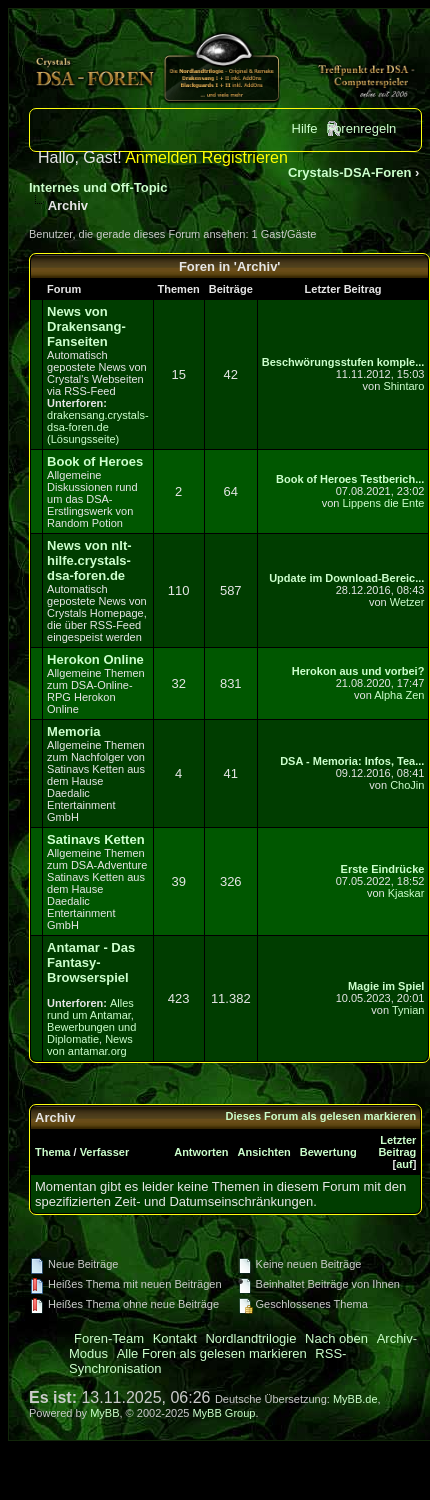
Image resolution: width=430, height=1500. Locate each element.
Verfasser (105, 1152)
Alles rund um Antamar (90, 1009)
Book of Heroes (95, 461)
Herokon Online (95, 659)
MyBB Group (223, 1413)
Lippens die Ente (383, 503)
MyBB (104, 1413)
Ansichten (264, 1152)
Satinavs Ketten (96, 839)
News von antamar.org (90, 1045)
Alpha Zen (399, 695)
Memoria (73, 731)
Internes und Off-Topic (98, 187)
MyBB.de (355, 1399)
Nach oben (336, 1338)
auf (404, 1164)
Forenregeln (361, 128)
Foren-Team (109, 1338)
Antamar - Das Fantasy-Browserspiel (91, 962)
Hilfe (305, 128)
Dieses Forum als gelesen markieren (321, 1116)
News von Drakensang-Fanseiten (86, 326)
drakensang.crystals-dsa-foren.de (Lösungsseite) (98, 427)
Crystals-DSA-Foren (350, 172)
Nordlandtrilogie (250, 1338)
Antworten (201, 1152)
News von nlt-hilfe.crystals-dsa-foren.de (89, 560)
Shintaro (403, 386)
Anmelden (161, 157)
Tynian (408, 1010)
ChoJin (407, 785)
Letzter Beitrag (397, 1146)
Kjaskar (406, 893)
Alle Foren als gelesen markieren (212, 1353)
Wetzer (407, 602)
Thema (52, 1152)
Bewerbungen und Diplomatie (91, 1033)
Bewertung (328, 1152)
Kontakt (175, 1338)
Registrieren (245, 157)
